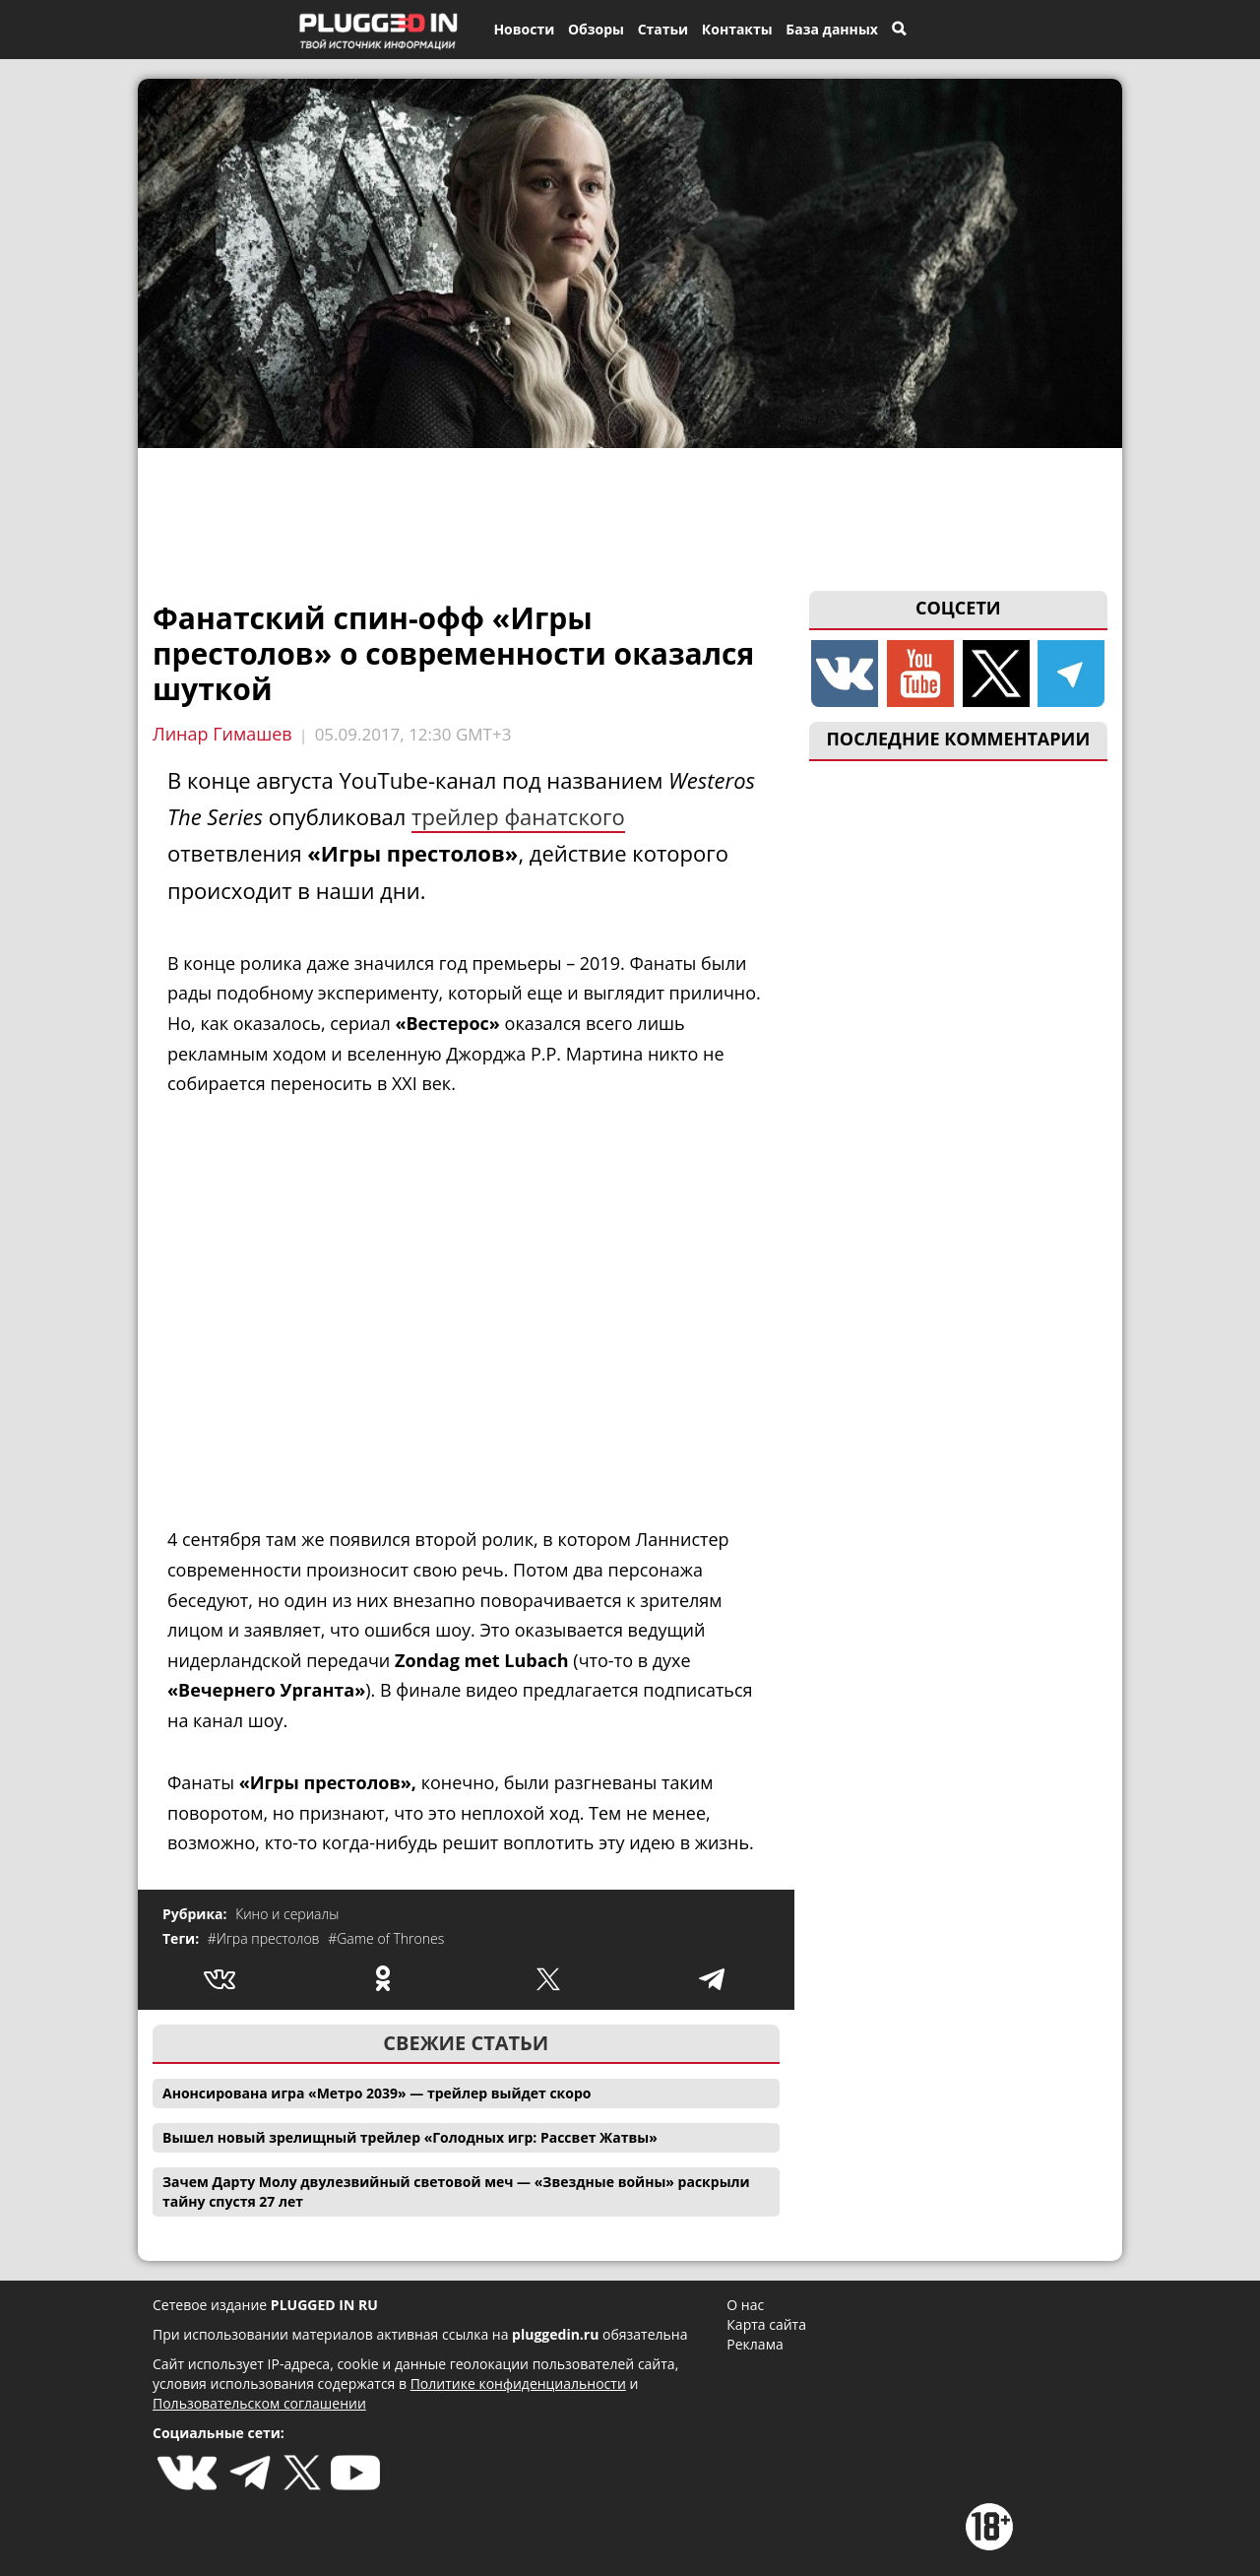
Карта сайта (766, 2324)
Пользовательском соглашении (259, 2403)
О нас (745, 2304)
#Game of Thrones (386, 1938)
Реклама (754, 2344)
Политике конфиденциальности (518, 2383)
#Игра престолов (265, 1938)
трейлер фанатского (518, 816)
